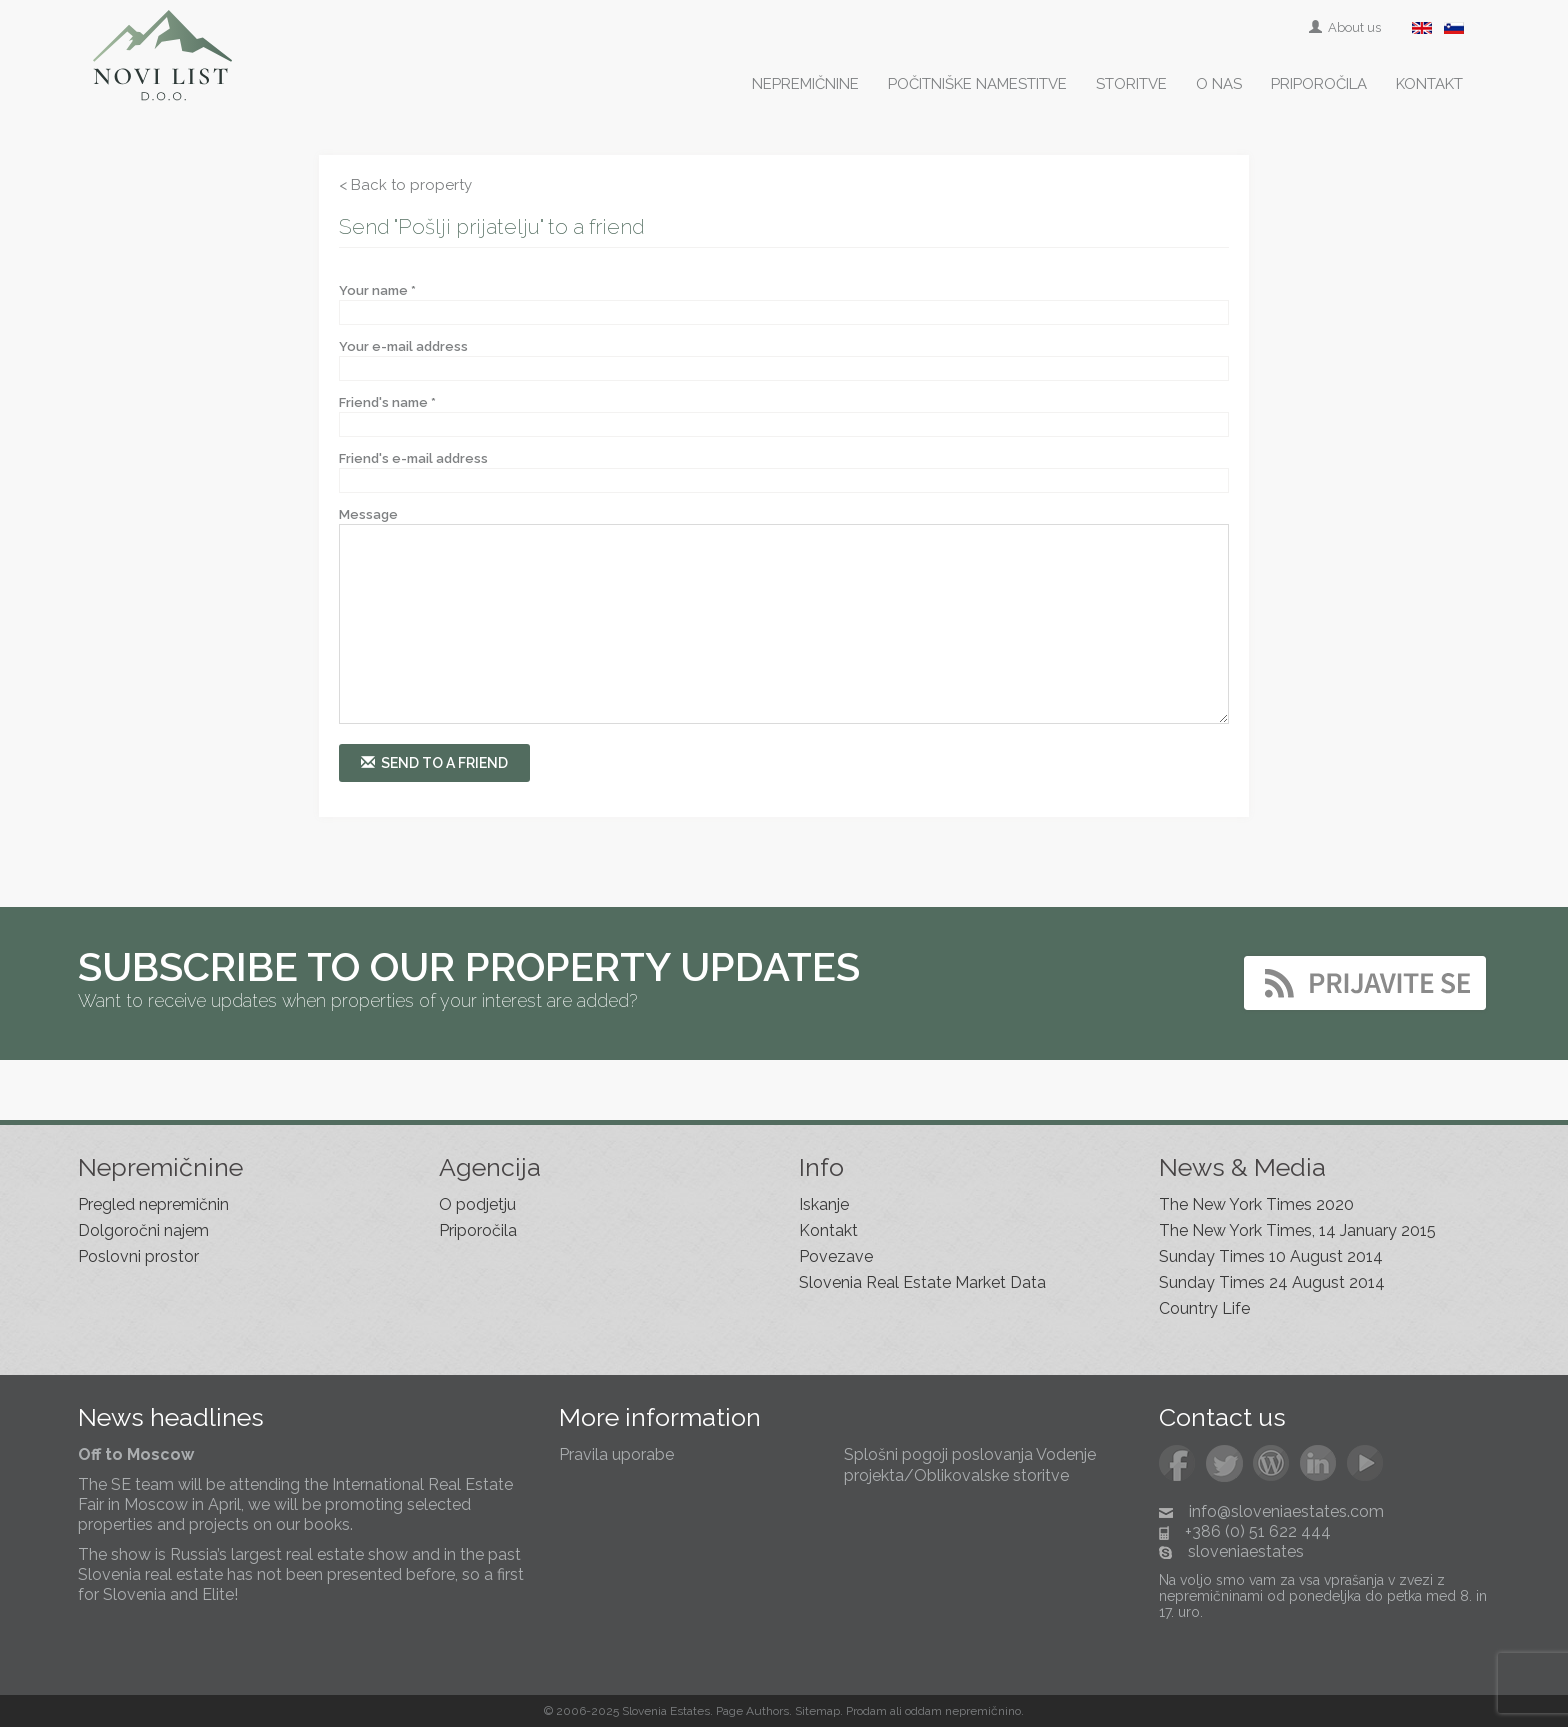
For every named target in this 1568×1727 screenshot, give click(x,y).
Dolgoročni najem (143, 1230)
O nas (1219, 84)
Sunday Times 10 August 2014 (1271, 1256)
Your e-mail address (403, 346)
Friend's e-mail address (413, 458)
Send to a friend (434, 762)
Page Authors (752, 1711)
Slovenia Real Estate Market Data (922, 1282)
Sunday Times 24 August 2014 (1272, 1282)
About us (1346, 27)
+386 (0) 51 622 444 (1258, 1531)
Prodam (866, 1711)
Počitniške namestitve (977, 84)
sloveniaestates (1246, 1551)
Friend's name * (387, 402)
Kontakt (1429, 84)
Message (368, 514)
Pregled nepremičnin (153, 1204)
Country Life (1204, 1308)
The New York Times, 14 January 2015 (1297, 1230)
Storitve (1131, 84)
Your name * (377, 290)
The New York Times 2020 (1256, 1204)
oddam (923, 1711)
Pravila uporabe (616, 1454)
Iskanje (824, 1204)
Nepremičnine (805, 84)
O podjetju (477, 1204)
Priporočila (1319, 84)
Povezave (836, 1256)
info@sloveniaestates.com (1286, 1511)
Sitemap (817, 1711)
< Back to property (405, 185)
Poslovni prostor (138, 1256)
